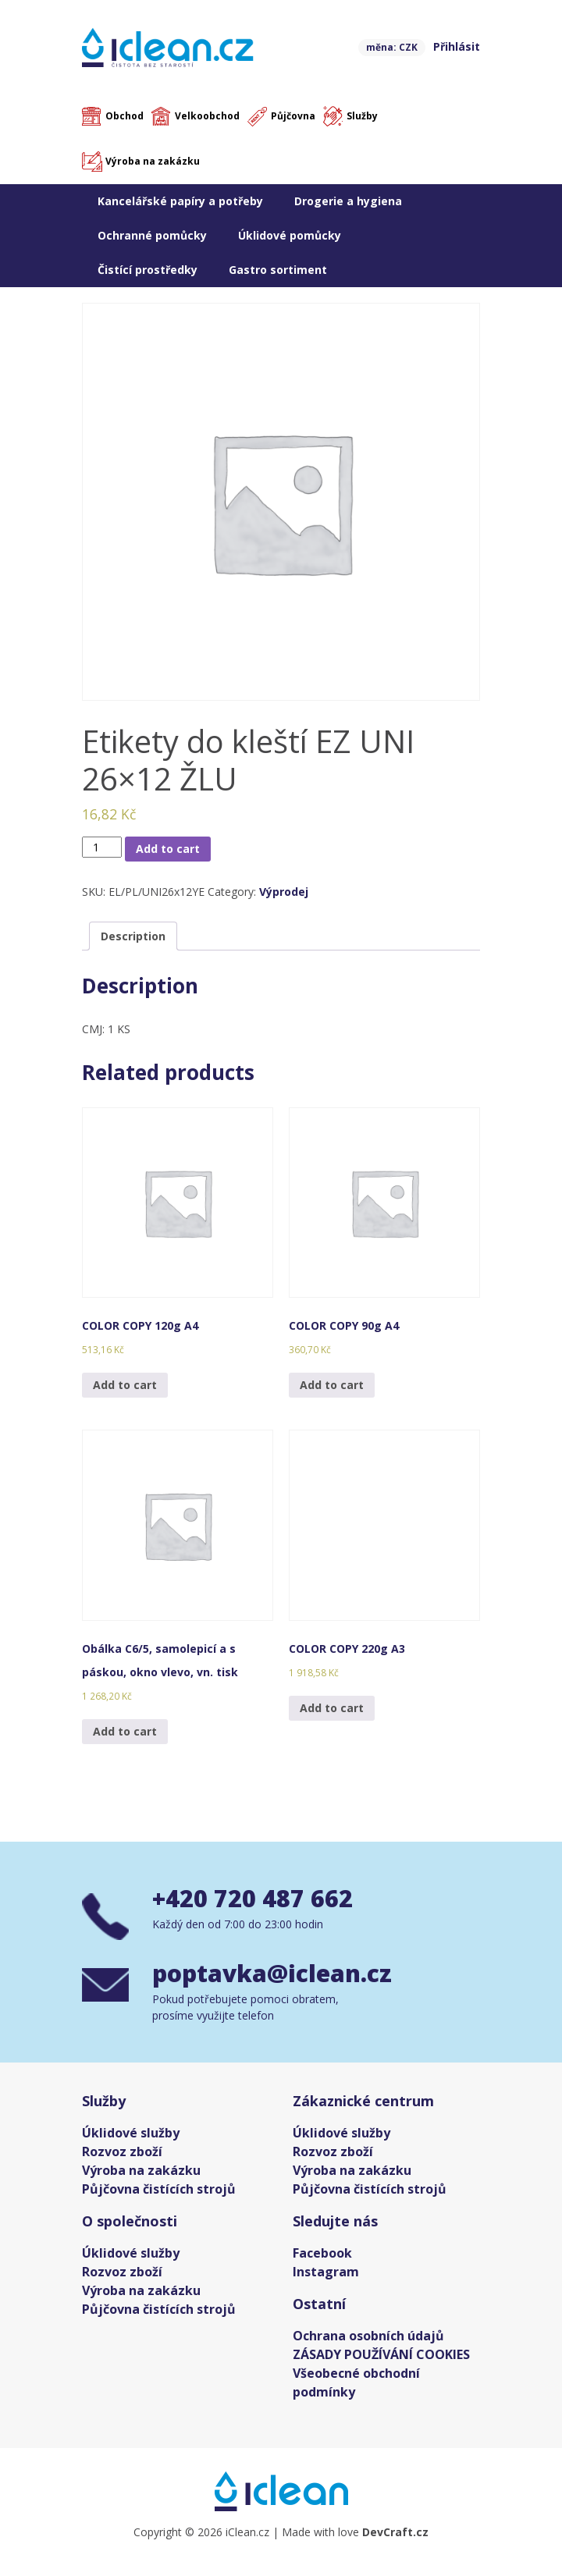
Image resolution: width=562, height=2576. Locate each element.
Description (133, 936)
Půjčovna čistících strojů (159, 2189)
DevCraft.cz (395, 2531)
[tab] (133, 936)
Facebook (322, 2253)
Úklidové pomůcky (289, 235)
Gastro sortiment (278, 269)
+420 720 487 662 (252, 1898)
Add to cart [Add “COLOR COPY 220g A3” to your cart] (332, 1707)
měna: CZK (392, 47)
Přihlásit (456, 46)
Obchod (124, 116)
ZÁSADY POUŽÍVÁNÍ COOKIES (381, 2354)
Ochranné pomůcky (152, 235)
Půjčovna (293, 116)
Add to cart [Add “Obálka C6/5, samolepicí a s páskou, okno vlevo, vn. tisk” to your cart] (125, 1731)
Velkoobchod (207, 116)
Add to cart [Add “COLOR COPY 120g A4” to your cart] (125, 1384)
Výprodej (283, 891)
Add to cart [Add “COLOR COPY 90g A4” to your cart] (332, 1384)
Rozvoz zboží (122, 2151)
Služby (362, 116)
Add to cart (168, 848)
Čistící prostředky (147, 269)
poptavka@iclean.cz (272, 1973)
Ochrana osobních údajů (368, 2335)
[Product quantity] (102, 847)
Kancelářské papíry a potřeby (180, 201)
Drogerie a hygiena (348, 201)
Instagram (326, 2271)
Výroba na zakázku (152, 161)
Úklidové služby (131, 2132)
